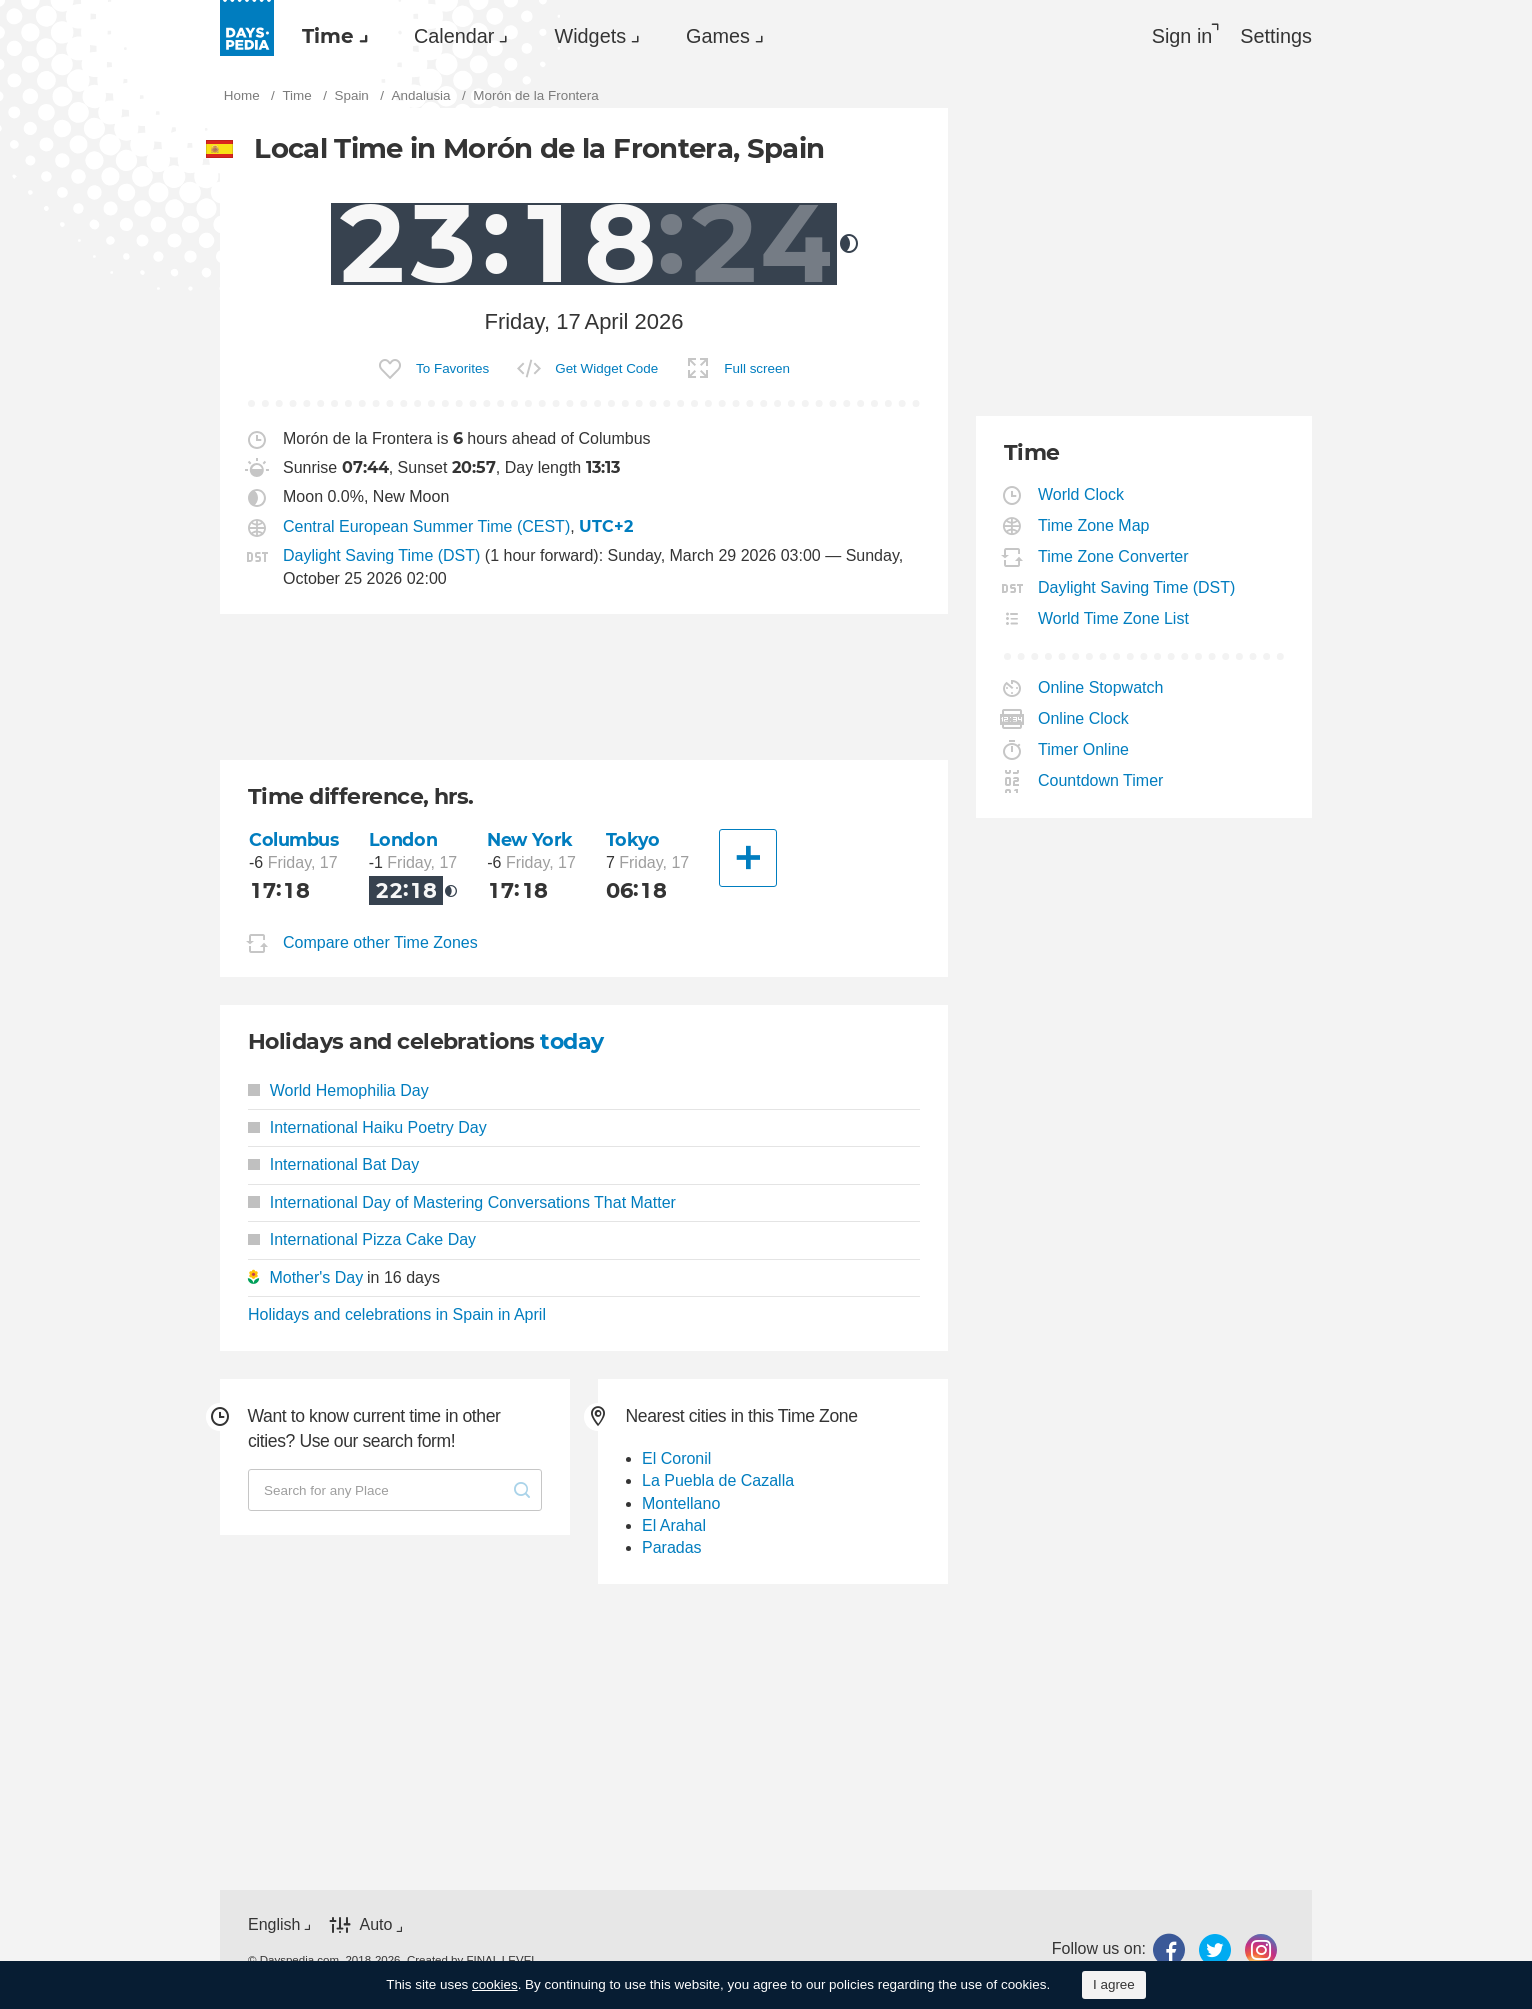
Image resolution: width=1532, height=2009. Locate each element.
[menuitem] (330, 36)
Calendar (454, 36)
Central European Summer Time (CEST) (426, 526)
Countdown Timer (1101, 780)
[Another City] (748, 858)
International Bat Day (333, 1164)
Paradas (672, 1547)
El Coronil (676, 1458)
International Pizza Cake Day (362, 1239)
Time (328, 36)
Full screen (757, 368)
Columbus (294, 839)
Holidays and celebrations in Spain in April (397, 1314)
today (571, 1041)
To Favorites (452, 368)
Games (718, 36)
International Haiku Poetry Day (367, 1127)
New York (530, 839)
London (403, 839)
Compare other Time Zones (380, 942)
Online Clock (1084, 718)
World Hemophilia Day (338, 1090)
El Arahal (674, 1525)
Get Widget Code (606, 368)
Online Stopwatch (1101, 687)
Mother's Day (316, 1277)
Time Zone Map (1094, 525)
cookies (495, 1984)
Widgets (590, 36)
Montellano (681, 1503)
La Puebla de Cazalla (718, 1480)
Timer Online (1084, 749)
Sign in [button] (1182, 36)
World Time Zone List (1114, 618)
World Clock (1081, 494)
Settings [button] (1276, 36)
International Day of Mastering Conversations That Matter (462, 1202)
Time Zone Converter (1114, 556)
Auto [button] (375, 1924)
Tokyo (633, 839)
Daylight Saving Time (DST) (381, 555)
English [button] (274, 1924)
